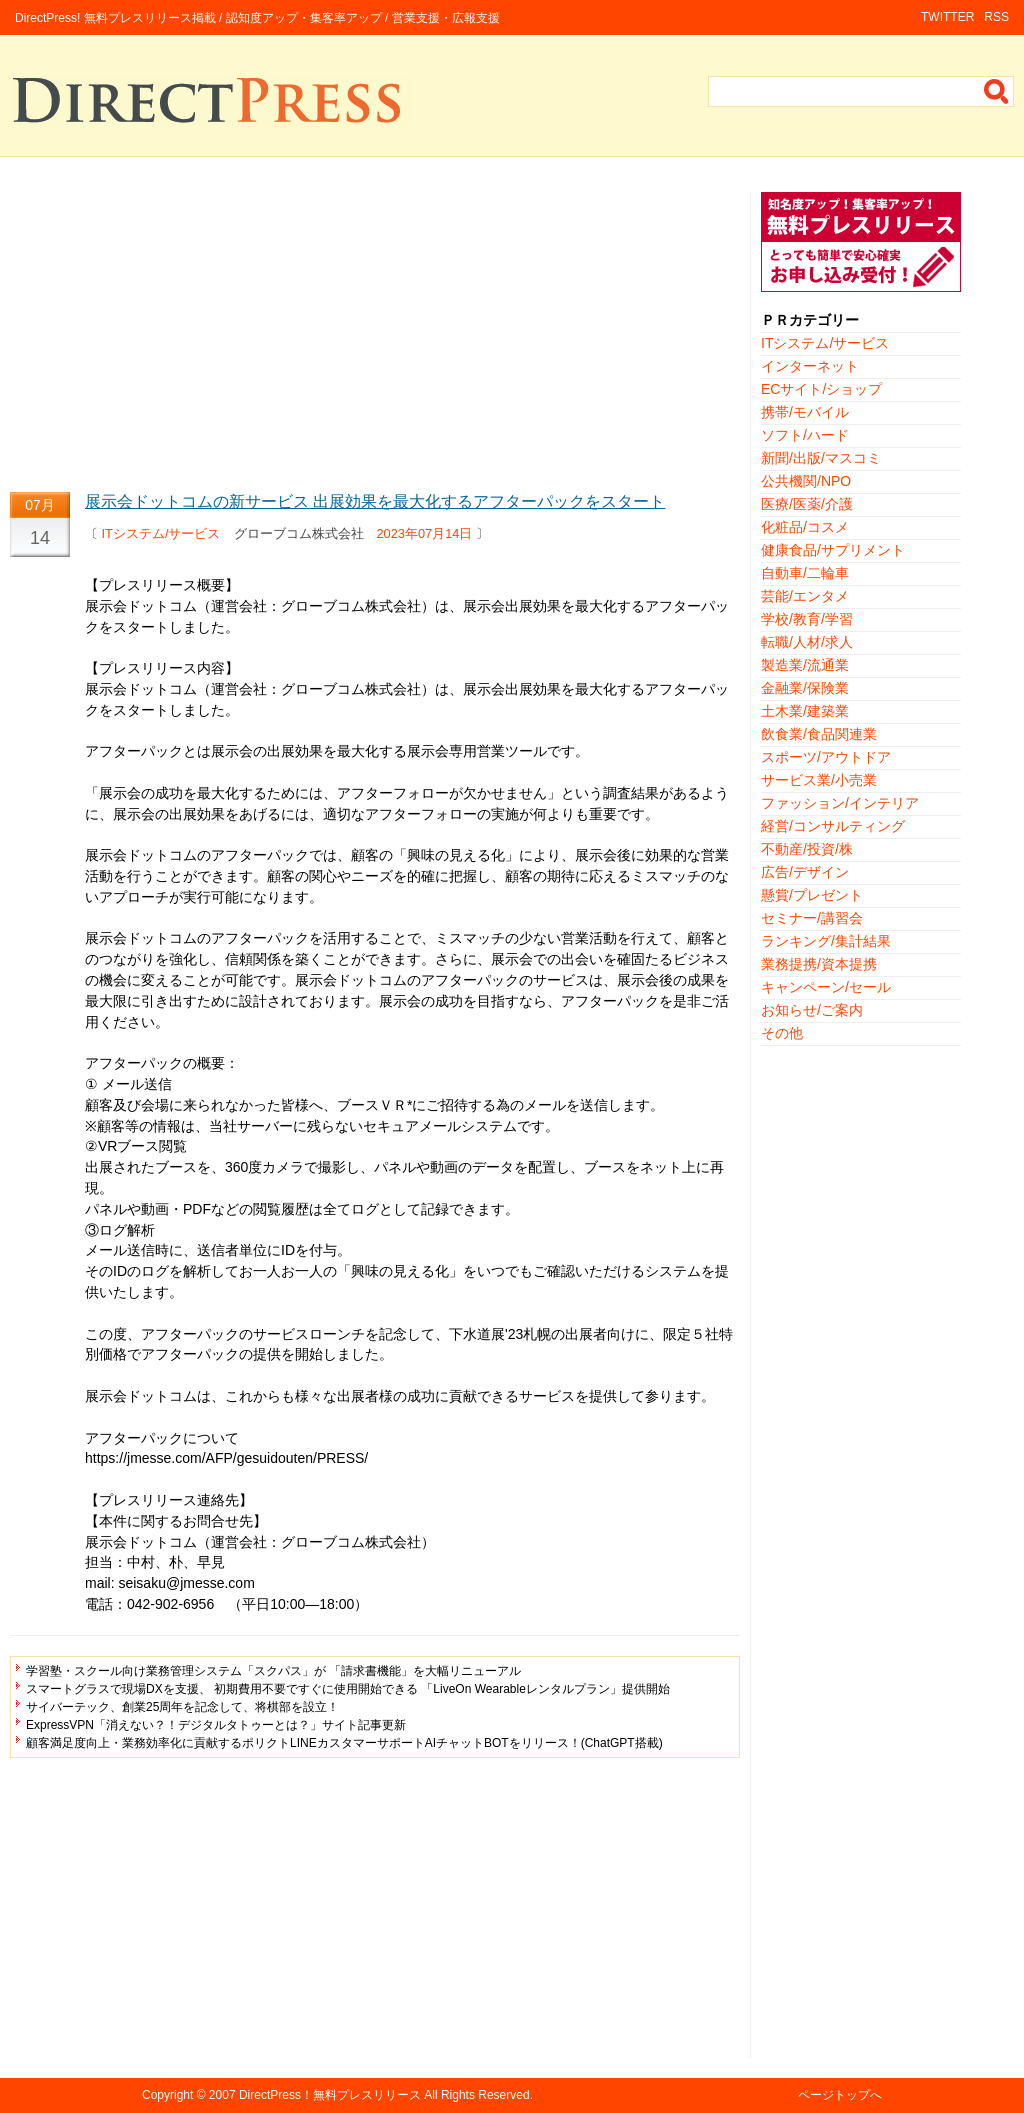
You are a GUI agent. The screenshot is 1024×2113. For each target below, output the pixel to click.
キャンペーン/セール (826, 987)
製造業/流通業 (805, 665)
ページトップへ (840, 2095)
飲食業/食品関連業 (819, 734)
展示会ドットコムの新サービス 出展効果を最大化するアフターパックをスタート (375, 501)
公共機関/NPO (806, 481)
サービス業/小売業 (819, 780)
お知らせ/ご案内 (812, 1010)
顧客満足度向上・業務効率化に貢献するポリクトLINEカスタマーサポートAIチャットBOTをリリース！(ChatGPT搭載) (344, 1743)
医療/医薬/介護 (807, 504)
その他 (782, 1033)
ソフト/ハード (805, 435)
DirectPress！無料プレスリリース (330, 2095)
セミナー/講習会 (812, 918)
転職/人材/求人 (807, 642)
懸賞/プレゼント (812, 895)
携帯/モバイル (805, 412)
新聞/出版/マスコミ (821, 458)
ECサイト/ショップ (821, 389)
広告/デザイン (805, 872)
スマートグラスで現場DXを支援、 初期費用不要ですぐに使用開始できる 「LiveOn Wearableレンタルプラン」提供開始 (348, 1689)
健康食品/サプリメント (833, 550)
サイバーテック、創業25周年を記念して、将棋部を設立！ (182, 1707)
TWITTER (947, 17)
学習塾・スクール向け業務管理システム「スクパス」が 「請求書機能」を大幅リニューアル (273, 1671)
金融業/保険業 (805, 688)
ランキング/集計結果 (826, 941)
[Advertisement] (375, 332)
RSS (996, 17)
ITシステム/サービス (161, 533)
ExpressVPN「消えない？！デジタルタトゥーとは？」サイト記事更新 (216, 1725)
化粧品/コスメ (805, 527)
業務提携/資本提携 (819, 964)
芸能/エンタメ (805, 596)
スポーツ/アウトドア (826, 757)
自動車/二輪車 (805, 573)
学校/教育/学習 (807, 619)
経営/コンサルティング (833, 826)
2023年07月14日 (425, 533)
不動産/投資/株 (807, 849)
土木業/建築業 (805, 711)
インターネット (810, 366)
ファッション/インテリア (840, 803)
